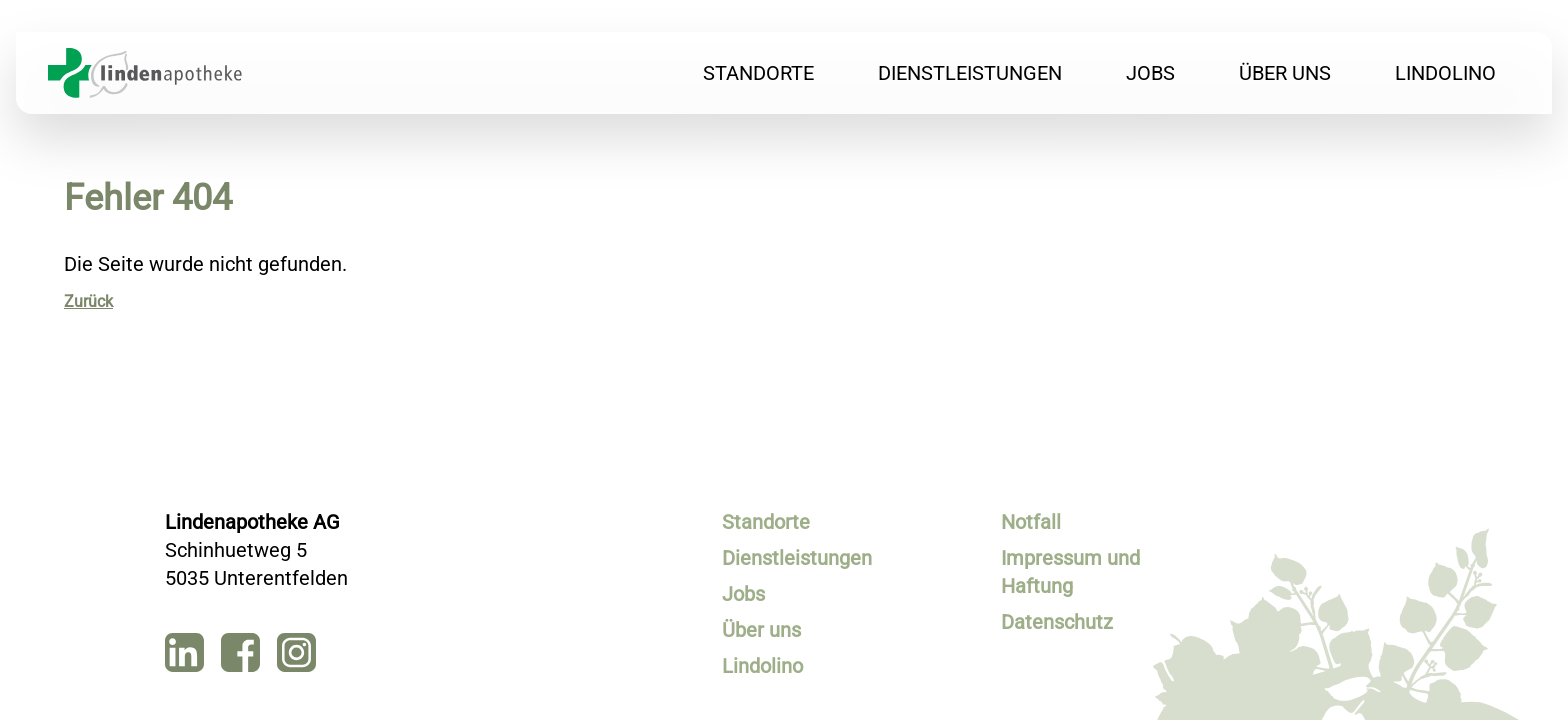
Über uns (1285, 73)
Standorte (758, 73)
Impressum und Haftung (1070, 572)
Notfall (1031, 522)
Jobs (1150, 73)
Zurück (88, 301)
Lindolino (1445, 73)
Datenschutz (1057, 622)
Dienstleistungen (970, 73)
